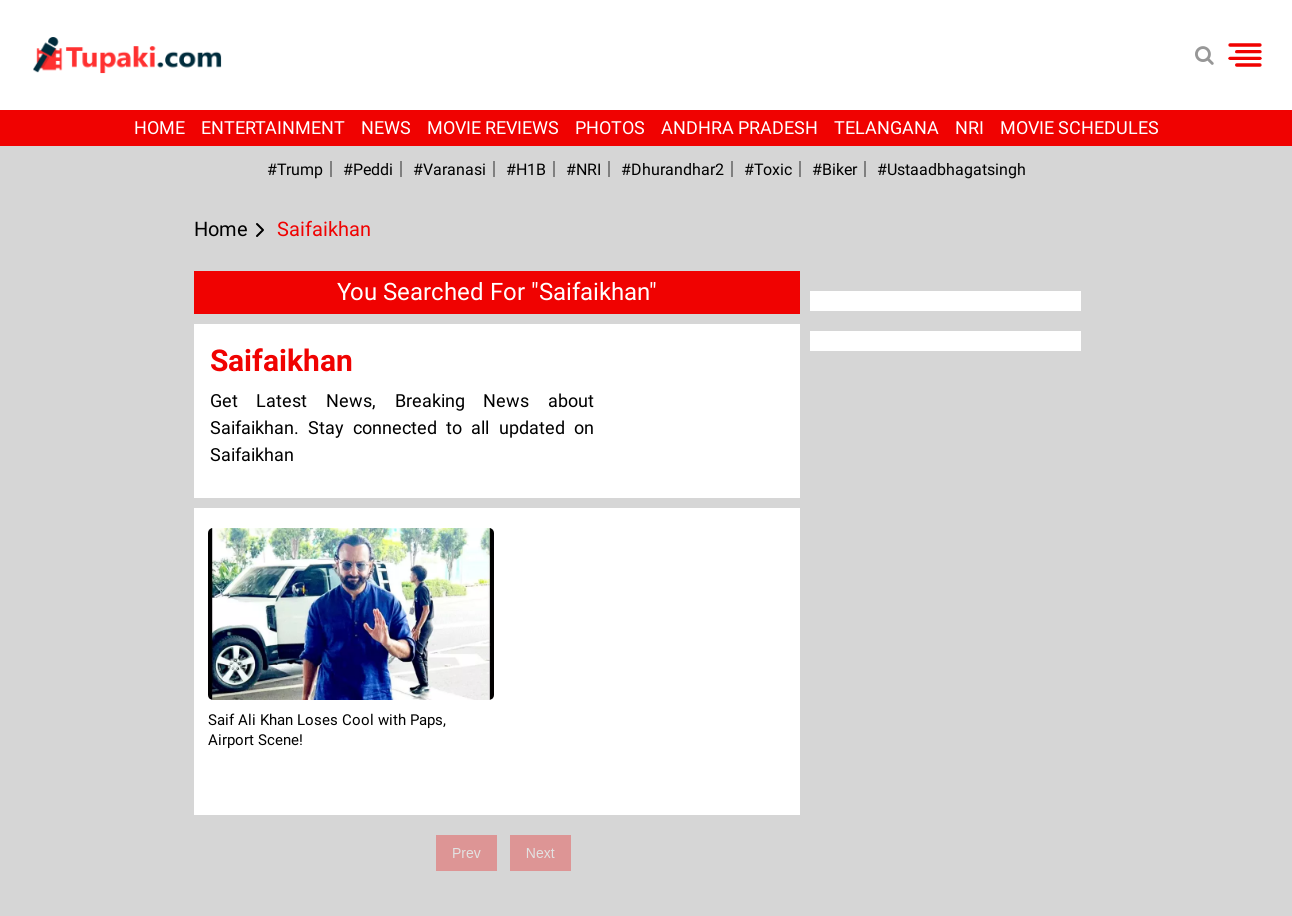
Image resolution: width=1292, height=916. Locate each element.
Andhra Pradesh (739, 127)
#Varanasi (449, 169)
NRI (969, 127)
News (386, 127)
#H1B (526, 169)
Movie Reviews (493, 127)
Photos (610, 127)
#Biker (834, 169)
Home (159, 127)
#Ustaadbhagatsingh (951, 169)
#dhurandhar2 (672, 169)
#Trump (295, 169)
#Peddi (368, 169)
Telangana (886, 127)
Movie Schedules (1079, 127)
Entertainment (273, 127)
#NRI (583, 169)
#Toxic (768, 169)
